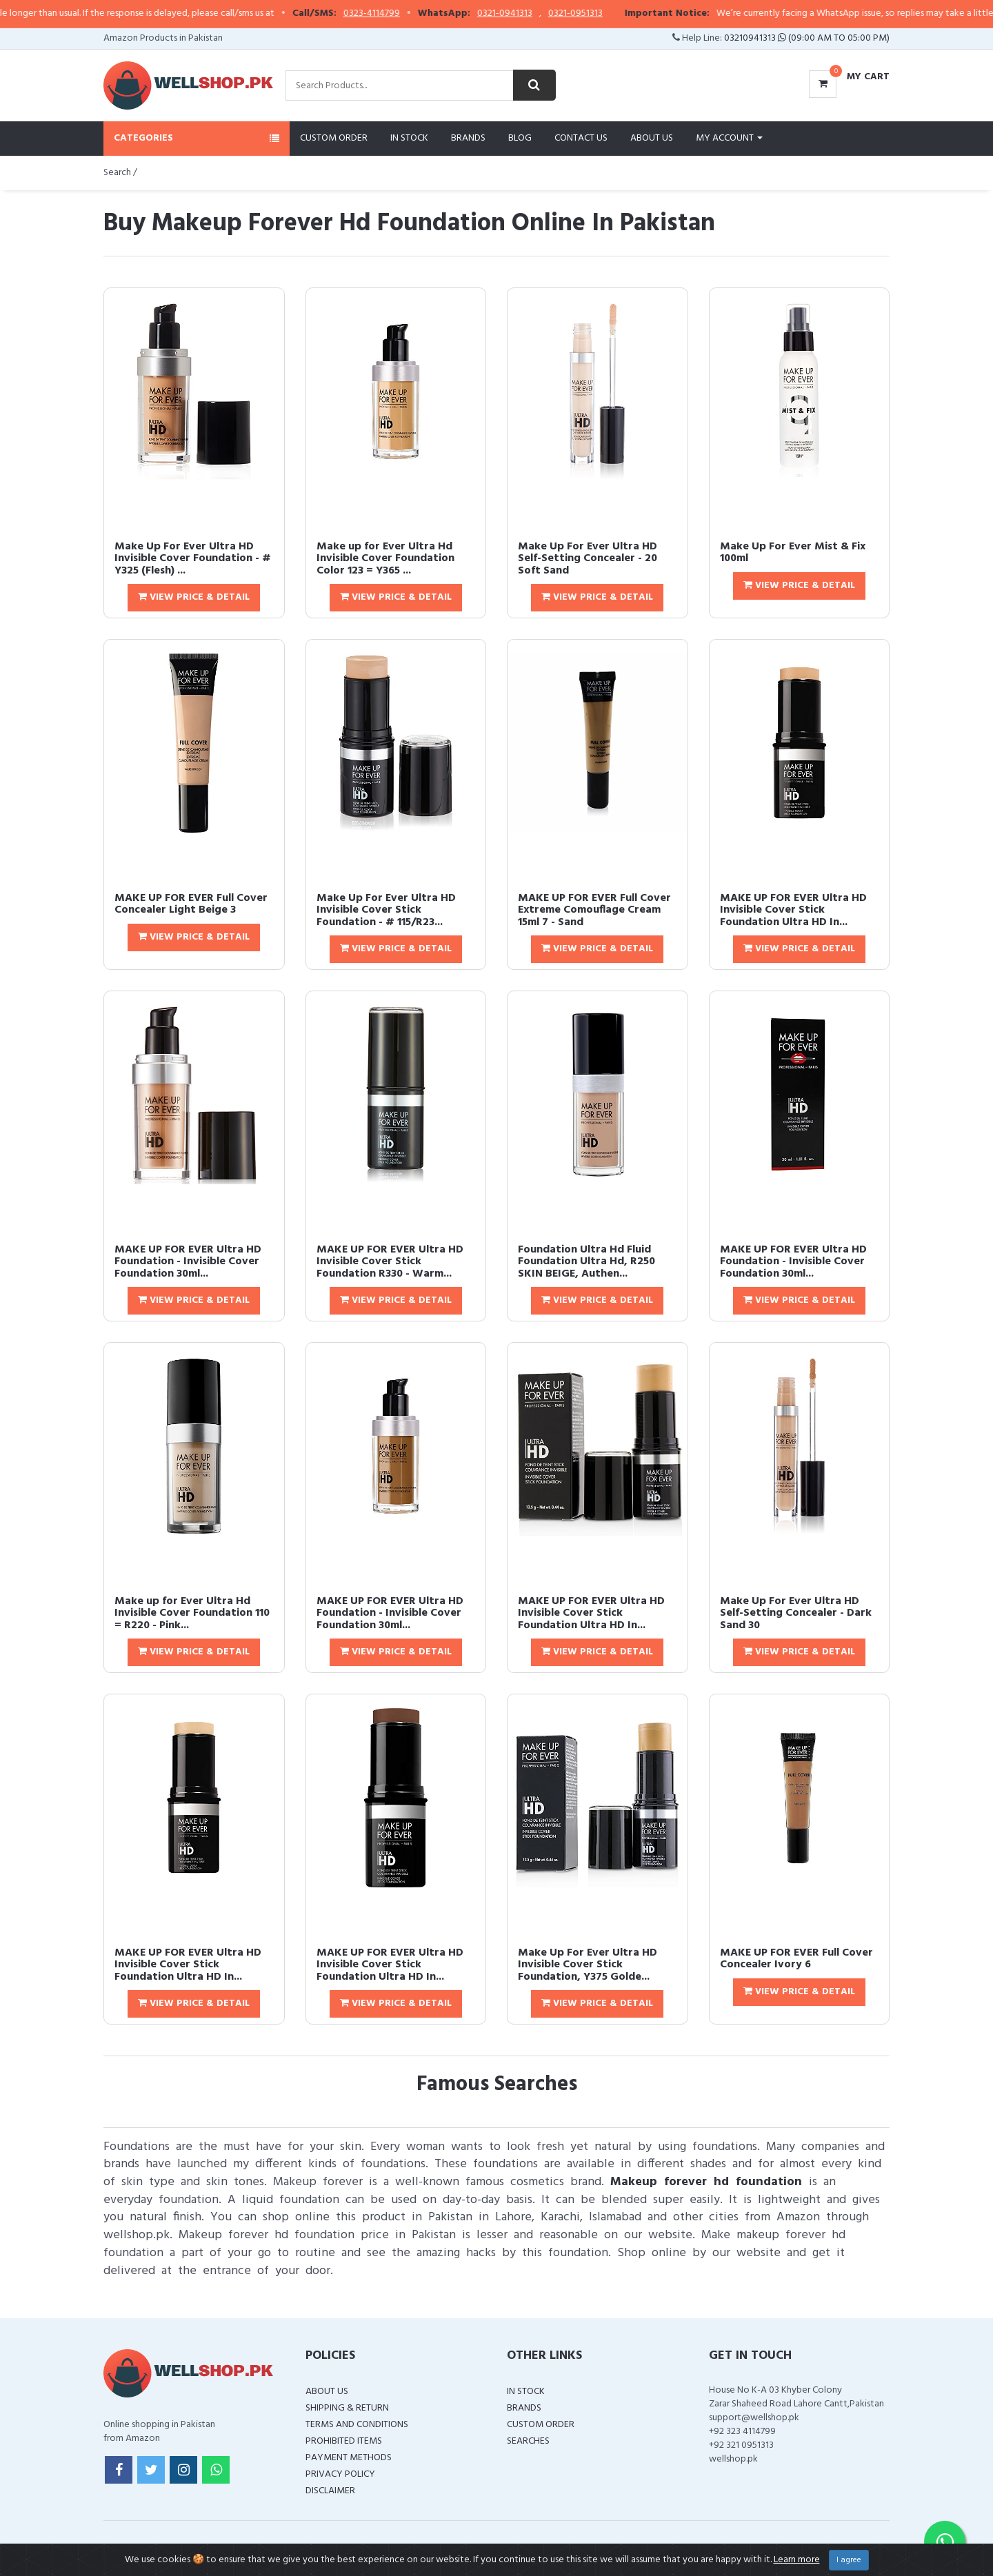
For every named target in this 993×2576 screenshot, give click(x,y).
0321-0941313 (535, 14)
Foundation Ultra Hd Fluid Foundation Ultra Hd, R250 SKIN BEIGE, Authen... (586, 1262)
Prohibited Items (343, 2441)
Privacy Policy (340, 2474)
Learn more (797, 2560)
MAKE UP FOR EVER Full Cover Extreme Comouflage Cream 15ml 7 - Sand (594, 910)
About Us (651, 138)
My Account (729, 138)
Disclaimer (330, 2491)
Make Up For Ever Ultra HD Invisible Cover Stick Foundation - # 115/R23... (386, 910)
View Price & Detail (194, 597)
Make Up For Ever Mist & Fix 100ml (792, 553)
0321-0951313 (606, 14)
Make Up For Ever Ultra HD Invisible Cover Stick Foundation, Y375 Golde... (587, 1965)
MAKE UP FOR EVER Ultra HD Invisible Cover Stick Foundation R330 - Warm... (390, 1262)
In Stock (409, 138)
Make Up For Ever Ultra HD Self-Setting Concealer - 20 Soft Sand (587, 559)
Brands (468, 138)
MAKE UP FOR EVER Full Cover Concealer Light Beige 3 (191, 904)
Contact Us (581, 138)
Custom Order (334, 138)
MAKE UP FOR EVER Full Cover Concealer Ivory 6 (796, 1959)
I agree (848, 2560)
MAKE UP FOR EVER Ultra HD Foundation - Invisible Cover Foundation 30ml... (187, 1262)
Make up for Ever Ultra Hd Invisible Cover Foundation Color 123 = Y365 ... (385, 559)
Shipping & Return (347, 2408)
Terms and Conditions (356, 2425)
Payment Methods (348, 2458)
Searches (528, 2441)
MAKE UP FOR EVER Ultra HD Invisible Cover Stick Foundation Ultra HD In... (793, 910)
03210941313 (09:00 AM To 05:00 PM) (807, 38)
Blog (520, 138)
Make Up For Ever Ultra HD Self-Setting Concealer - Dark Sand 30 (796, 1613)
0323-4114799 (402, 14)
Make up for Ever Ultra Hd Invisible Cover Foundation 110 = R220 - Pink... (192, 1613)
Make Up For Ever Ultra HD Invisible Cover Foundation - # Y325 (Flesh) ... (192, 559)
